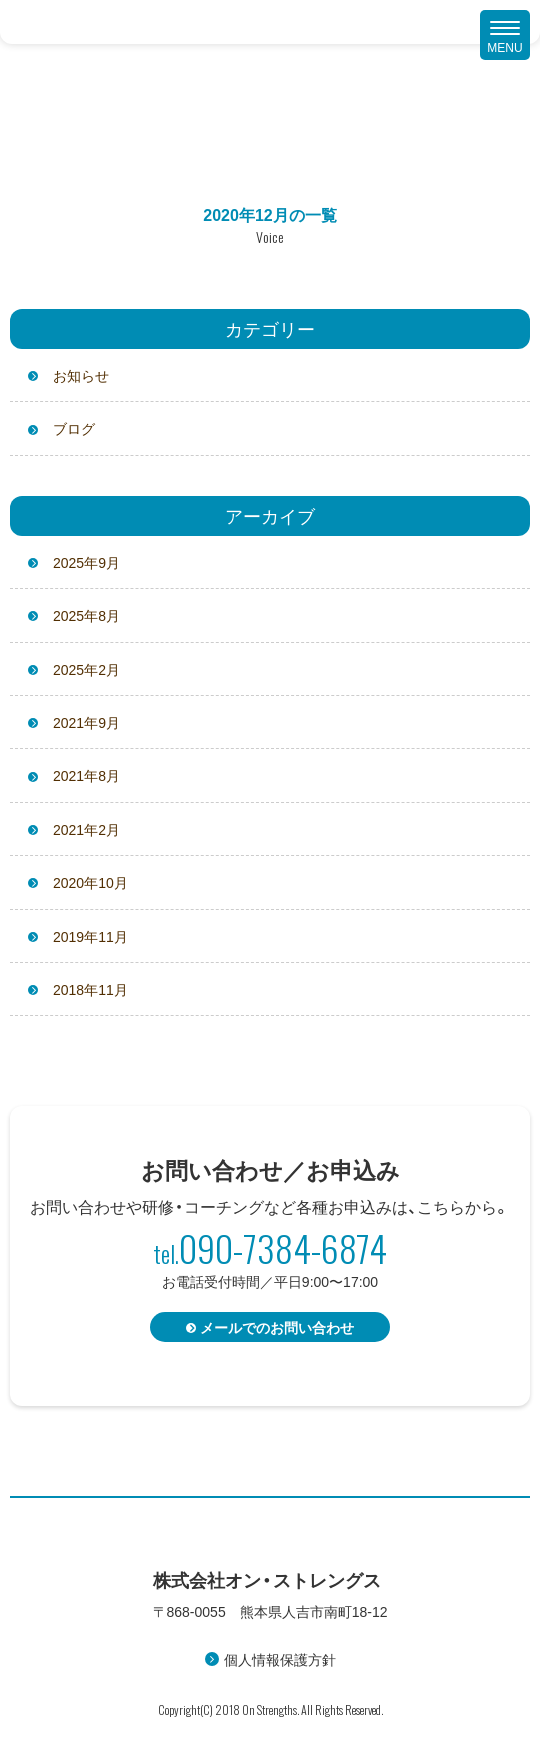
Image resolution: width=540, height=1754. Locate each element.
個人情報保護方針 (280, 1659)
